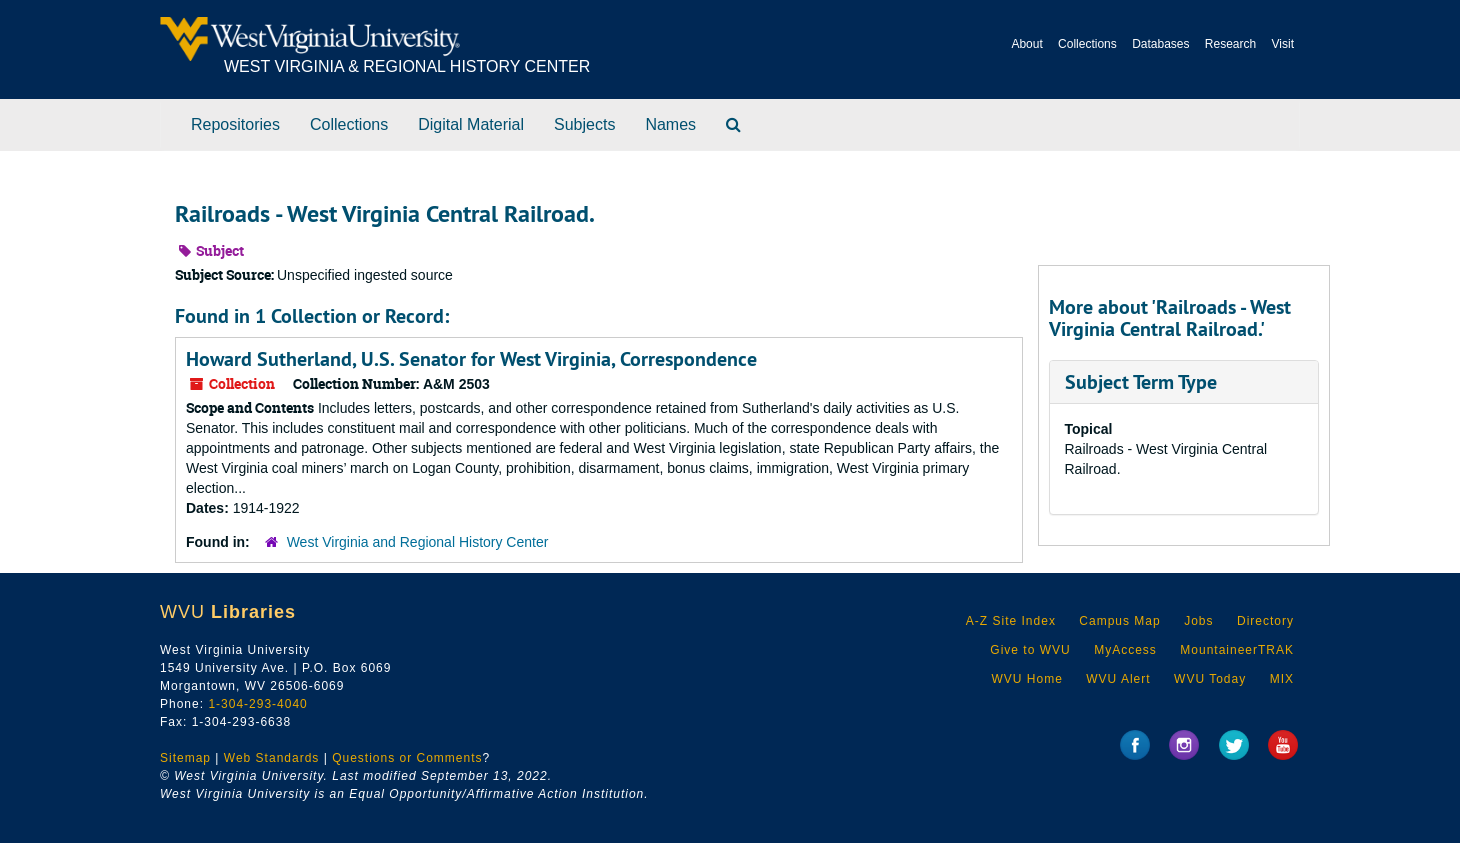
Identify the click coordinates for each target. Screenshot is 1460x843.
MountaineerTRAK (1237, 650)
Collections (1087, 44)
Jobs (1198, 621)
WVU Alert (1118, 679)
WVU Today (1210, 679)
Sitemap (185, 758)
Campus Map (1119, 621)
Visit (1283, 44)
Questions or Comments (407, 758)
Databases (1160, 44)
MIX (1282, 679)
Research (1230, 44)
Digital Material (471, 124)
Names (670, 124)
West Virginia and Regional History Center (418, 542)
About (1026, 44)
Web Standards (272, 758)
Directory (1265, 621)
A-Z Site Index (1011, 621)
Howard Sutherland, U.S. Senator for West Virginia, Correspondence (471, 359)
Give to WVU (1030, 650)
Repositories (235, 124)
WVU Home (1026, 679)
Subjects (584, 124)
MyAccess (1125, 650)
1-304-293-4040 (257, 704)
